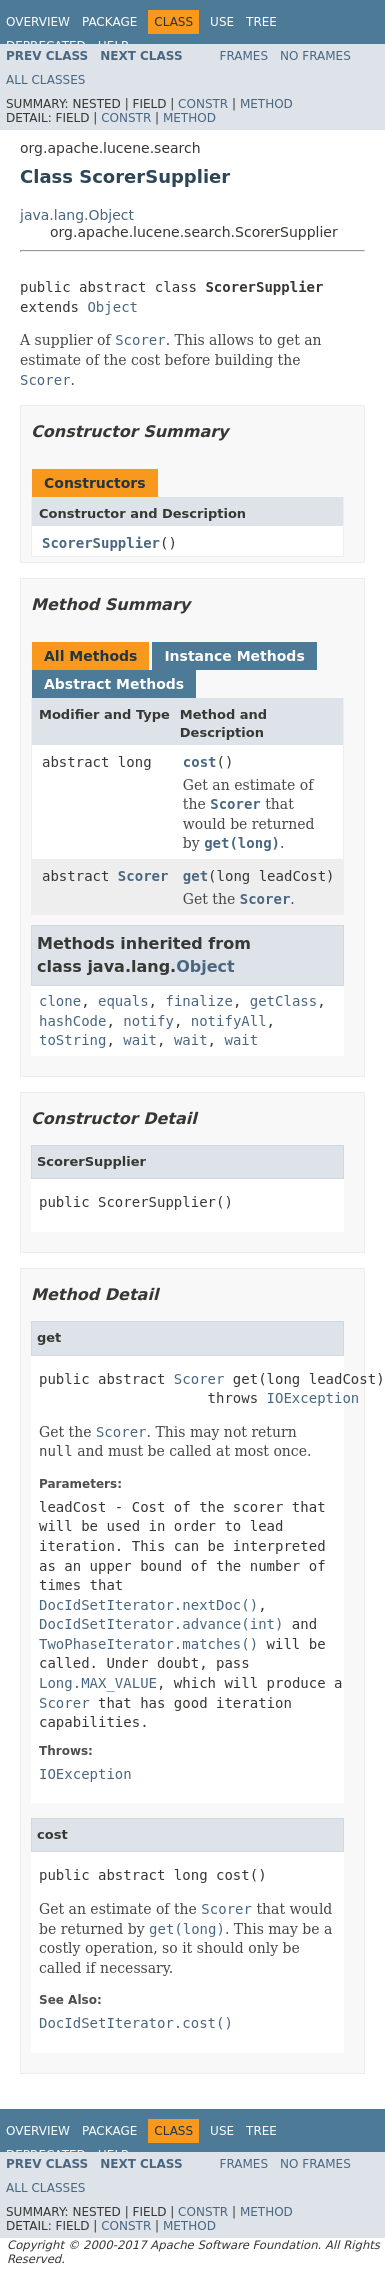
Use (222, 22)
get (195, 876)
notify (148, 1021)
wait (140, 1040)
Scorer (143, 876)
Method (266, 104)
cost (200, 762)
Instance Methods (234, 656)
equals (123, 1001)
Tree (261, 22)
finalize (198, 1001)
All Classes (45, 80)
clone (60, 1001)
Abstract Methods (114, 684)
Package (109, 22)
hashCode (72, 1021)
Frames (244, 56)
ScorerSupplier (101, 543)
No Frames (315, 56)
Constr (203, 104)
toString (72, 1040)
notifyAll (229, 1021)
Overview (38, 22)
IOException (313, 1398)
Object (112, 307)
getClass (283, 1001)
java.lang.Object (77, 215)
